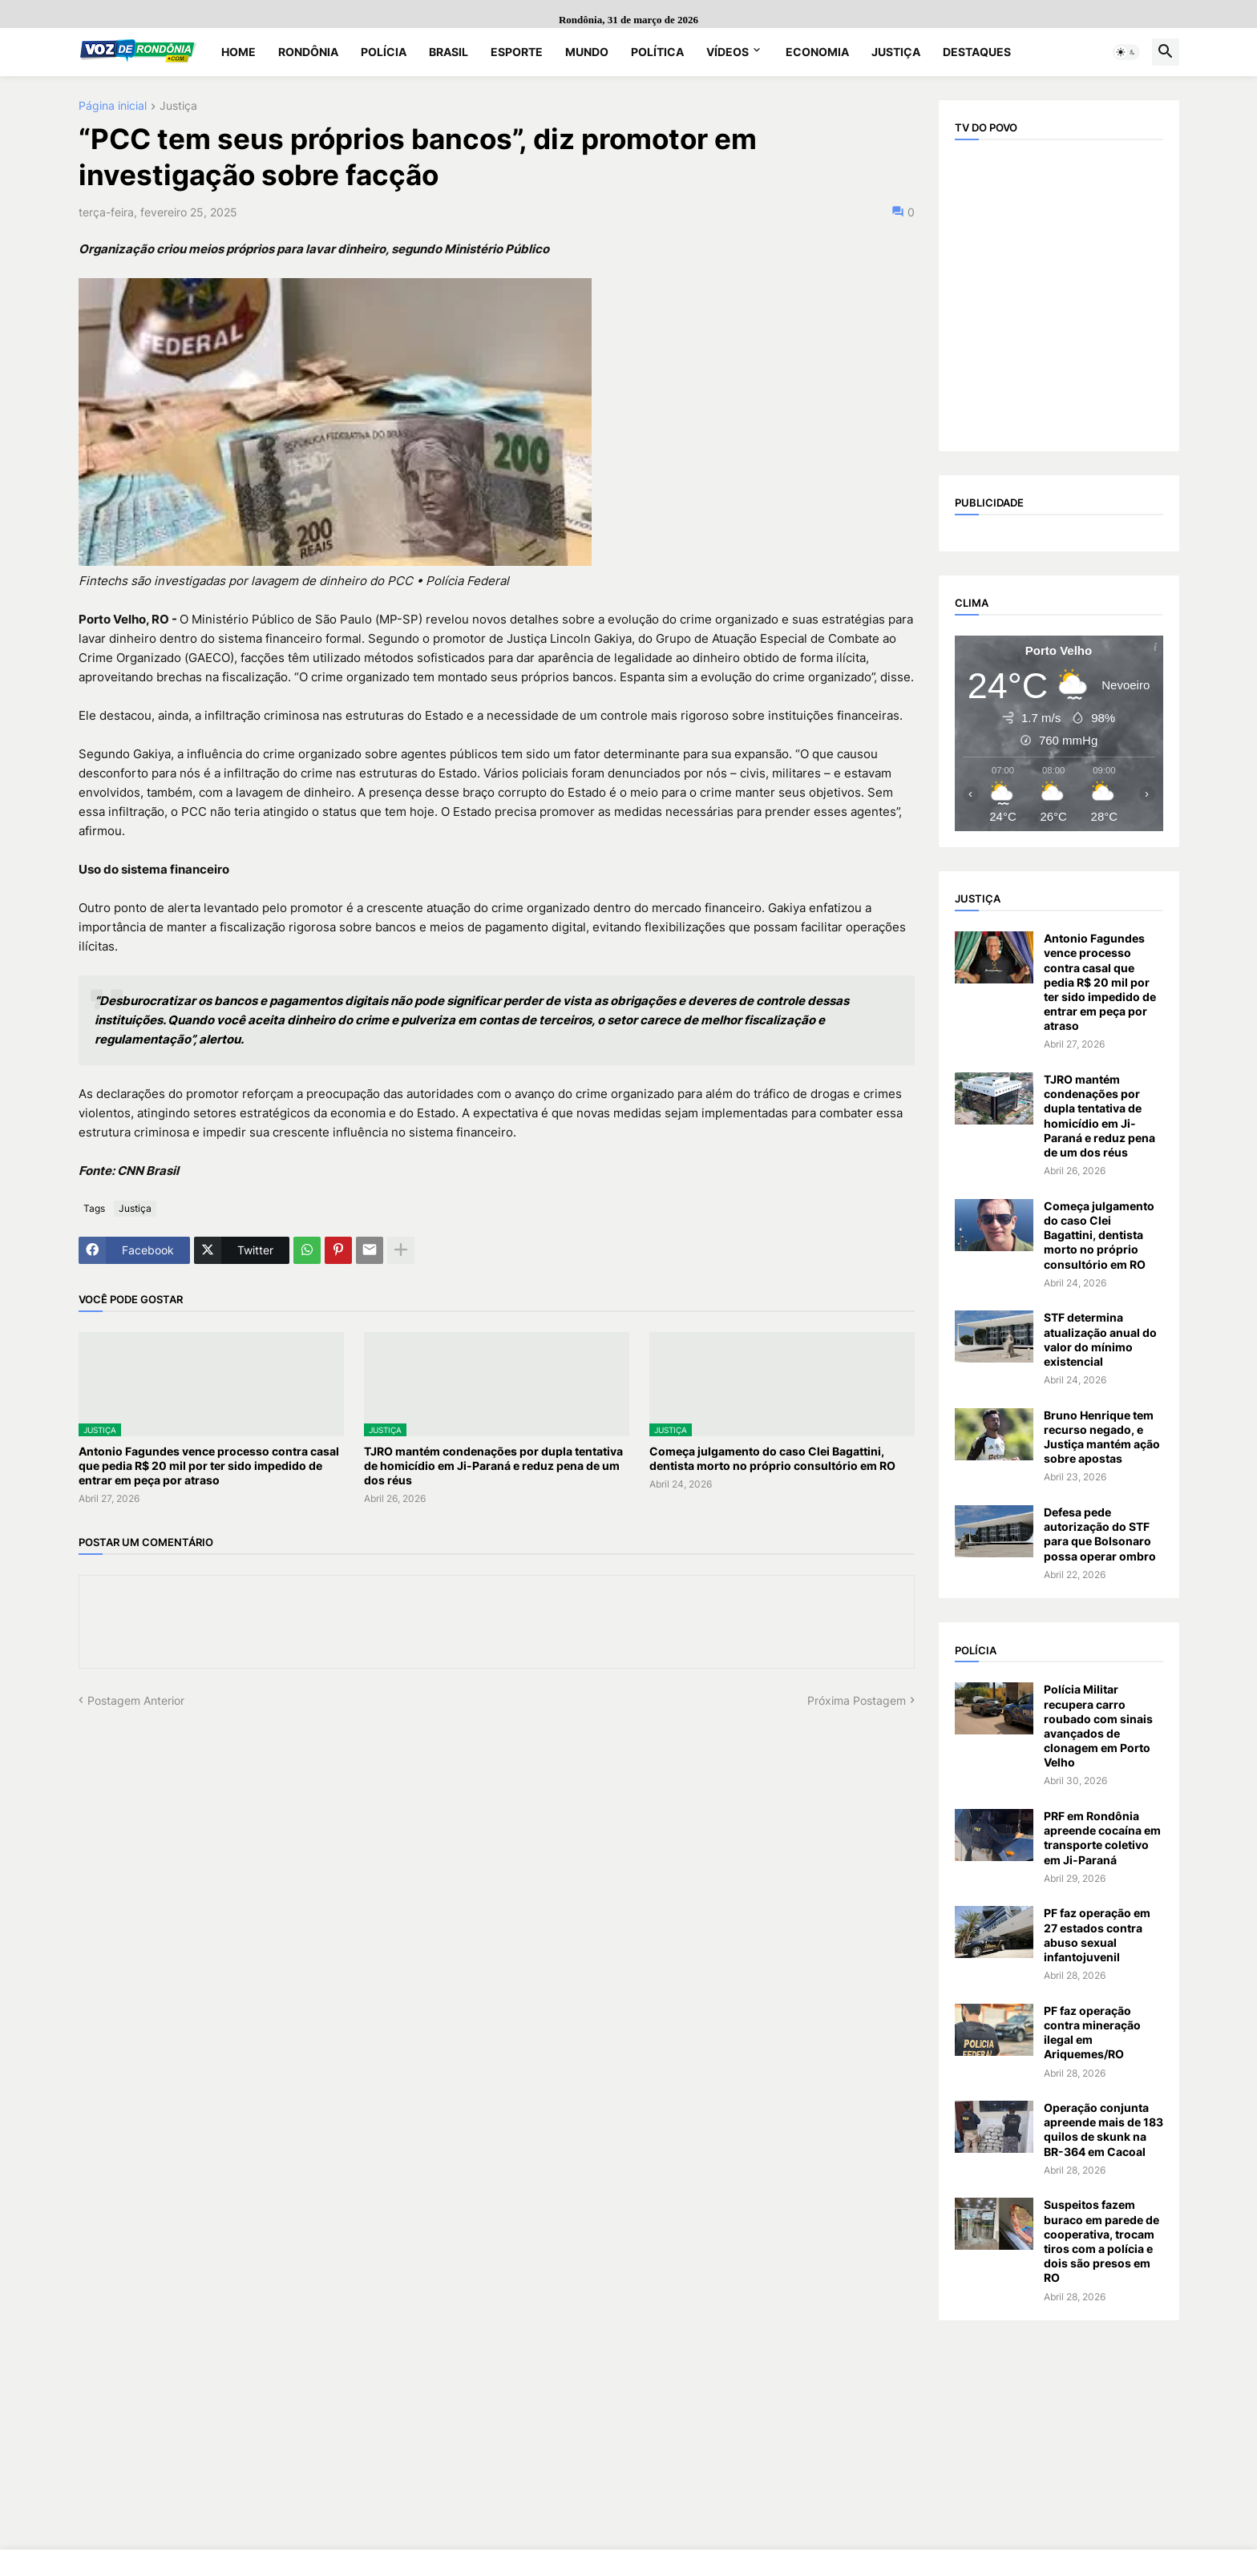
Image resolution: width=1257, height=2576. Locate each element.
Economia (817, 52)
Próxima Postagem (856, 1700)
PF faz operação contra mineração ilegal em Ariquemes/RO (1092, 2032)
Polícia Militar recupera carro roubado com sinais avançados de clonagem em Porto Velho (1098, 1725)
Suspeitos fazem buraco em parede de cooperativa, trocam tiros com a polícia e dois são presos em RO (1101, 2241)
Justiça (895, 52)
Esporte (517, 52)
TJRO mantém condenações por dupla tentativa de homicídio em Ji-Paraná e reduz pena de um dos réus (493, 1465)
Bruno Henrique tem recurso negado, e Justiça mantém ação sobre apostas (1102, 1437)
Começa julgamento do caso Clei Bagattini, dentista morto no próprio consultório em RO (772, 1458)
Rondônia (308, 52)
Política (657, 52)
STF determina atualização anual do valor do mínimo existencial (1100, 1339)
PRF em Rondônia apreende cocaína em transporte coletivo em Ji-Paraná (1102, 1838)
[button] (1126, 52)
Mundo (586, 52)
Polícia (383, 52)
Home (238, 52)
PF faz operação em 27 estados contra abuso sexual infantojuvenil (1097, 1935)
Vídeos (727, 52)
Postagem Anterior (135, 1700)
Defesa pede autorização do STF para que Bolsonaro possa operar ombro (1100, 1534)
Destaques (977, 52)
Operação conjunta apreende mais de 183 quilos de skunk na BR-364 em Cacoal (1103, 2129)
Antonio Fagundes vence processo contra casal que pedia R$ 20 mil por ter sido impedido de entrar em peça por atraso (209, 1465)
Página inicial (113, 106)
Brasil (448, 52)
